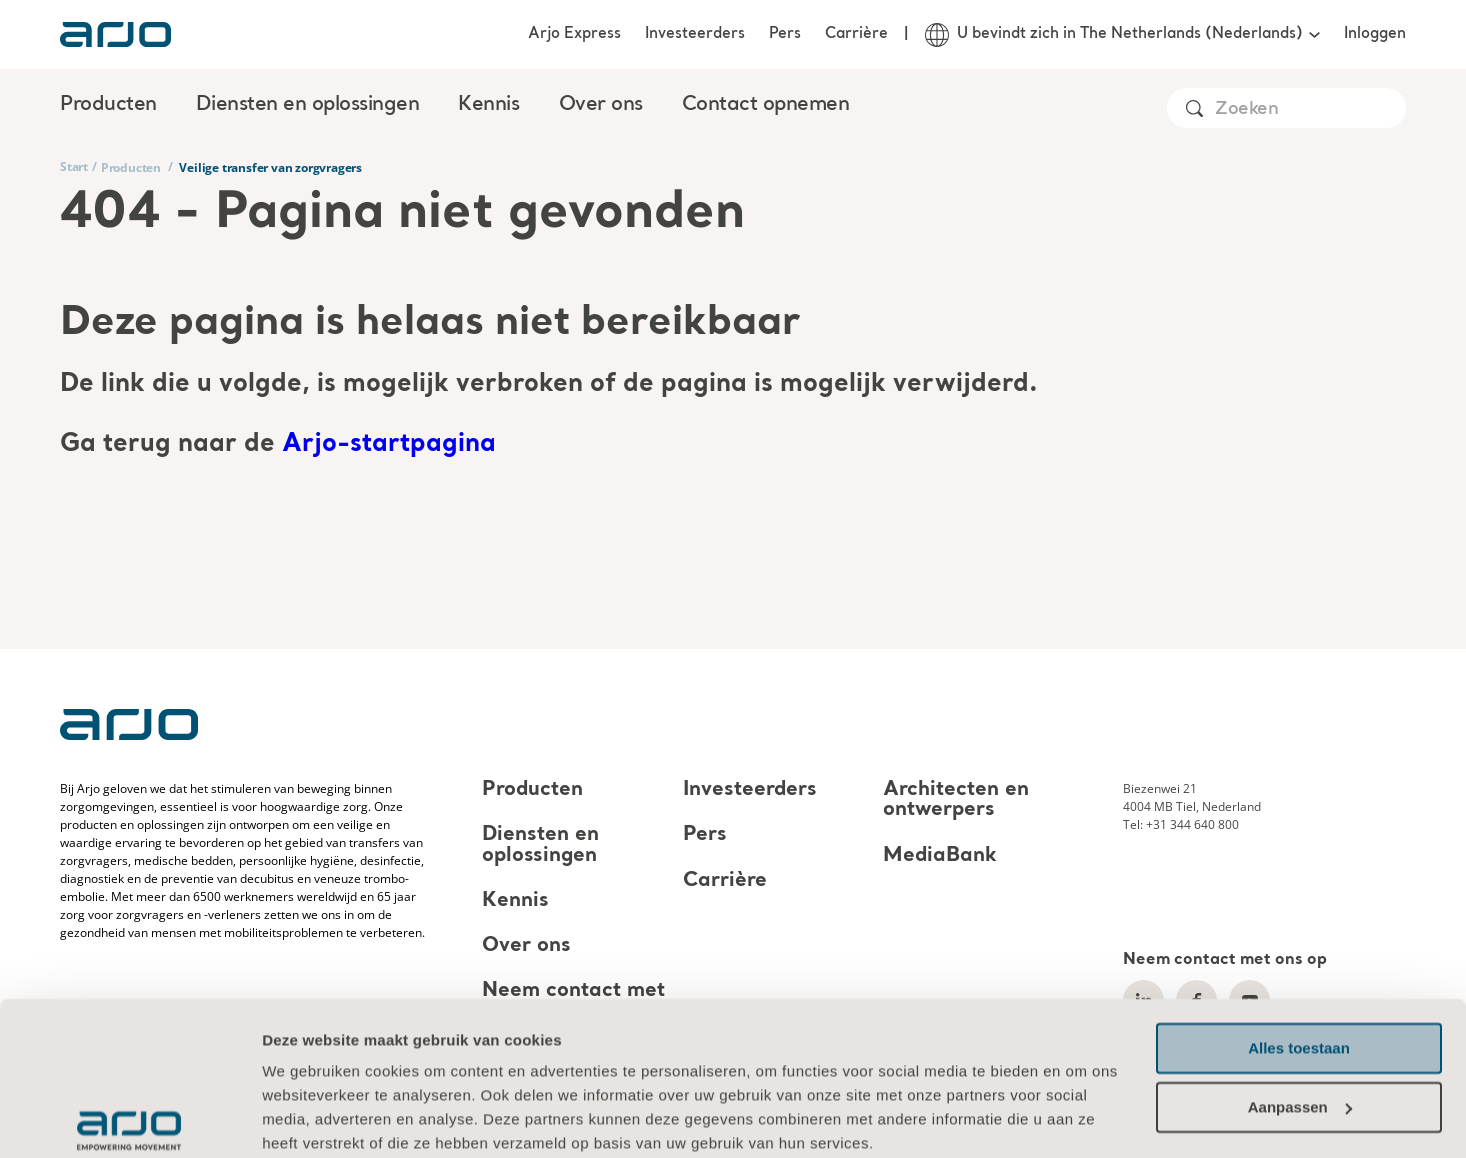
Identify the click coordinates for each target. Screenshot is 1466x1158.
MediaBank (940, 856)
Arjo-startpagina (389, 444)
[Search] (1309, 109)
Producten (131, 167)
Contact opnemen (766, 105)
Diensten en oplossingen (540, 846)
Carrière (856, 34)
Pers (785, 34)
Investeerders (695, 34)
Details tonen (309, 1118)
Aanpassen (1300, 1002)
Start (74, 166)
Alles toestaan (1299, 944)
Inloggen (1375, 34)
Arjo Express (574, 34)
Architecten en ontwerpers (956, 800)
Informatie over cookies (352, 1063)
